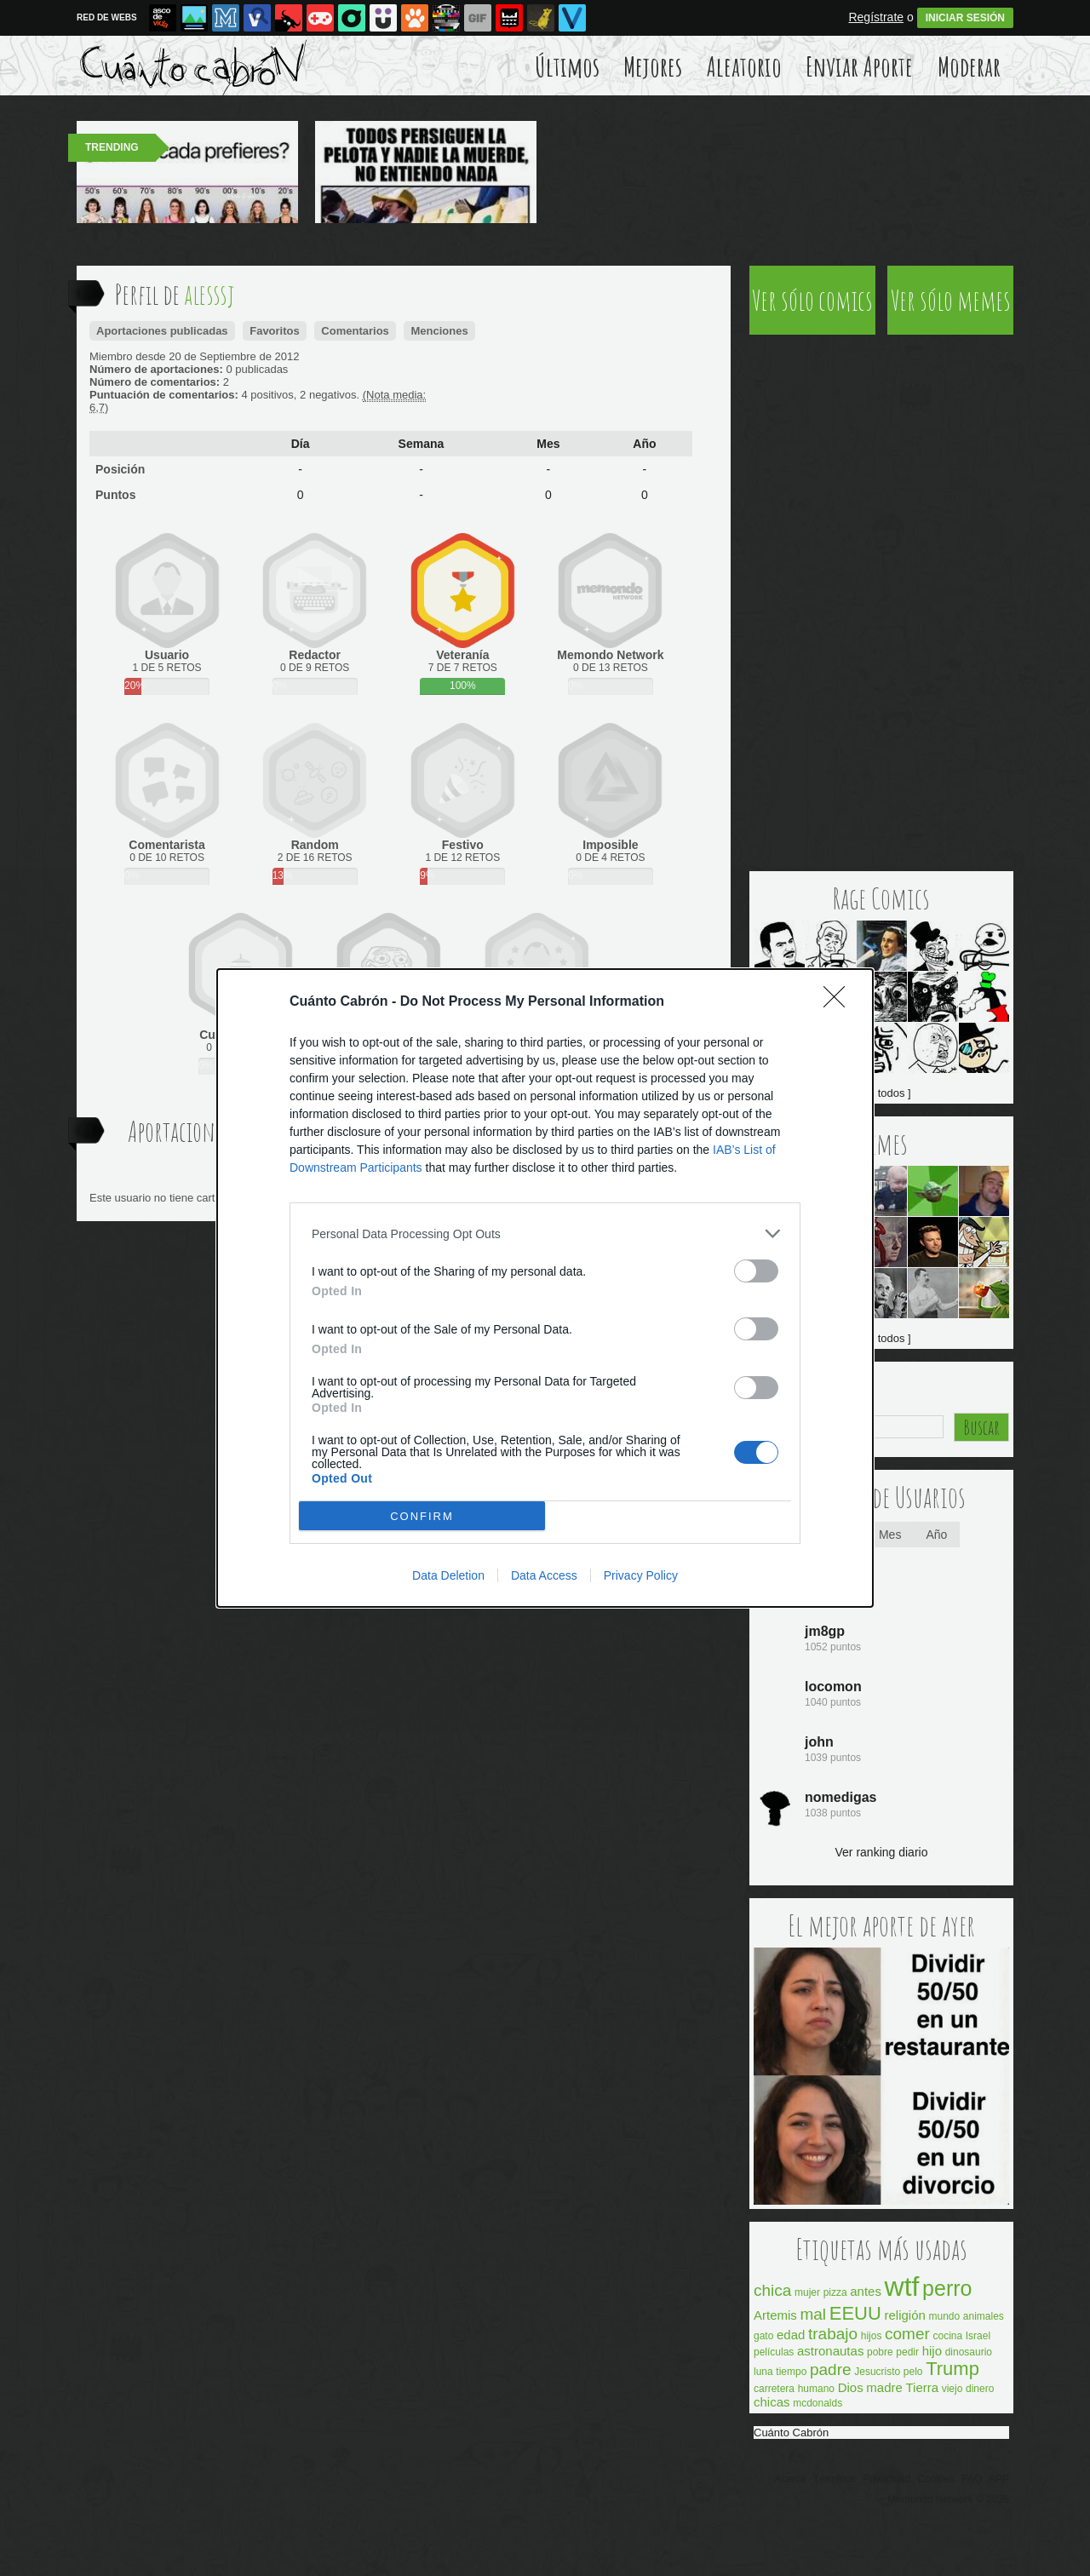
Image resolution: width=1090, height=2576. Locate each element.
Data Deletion (448, 1575)
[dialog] (545, 1288)
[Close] (839, 1002)
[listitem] (545, 1233)
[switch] (756, 1270)
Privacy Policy (641, 1575)
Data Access (544, 1575)
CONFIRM (422, 1516)
